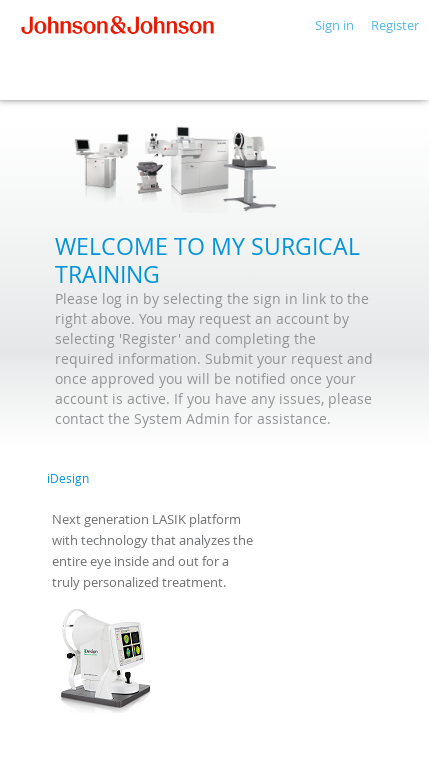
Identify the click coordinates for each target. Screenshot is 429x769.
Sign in (334, 25)
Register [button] (395, 25)
